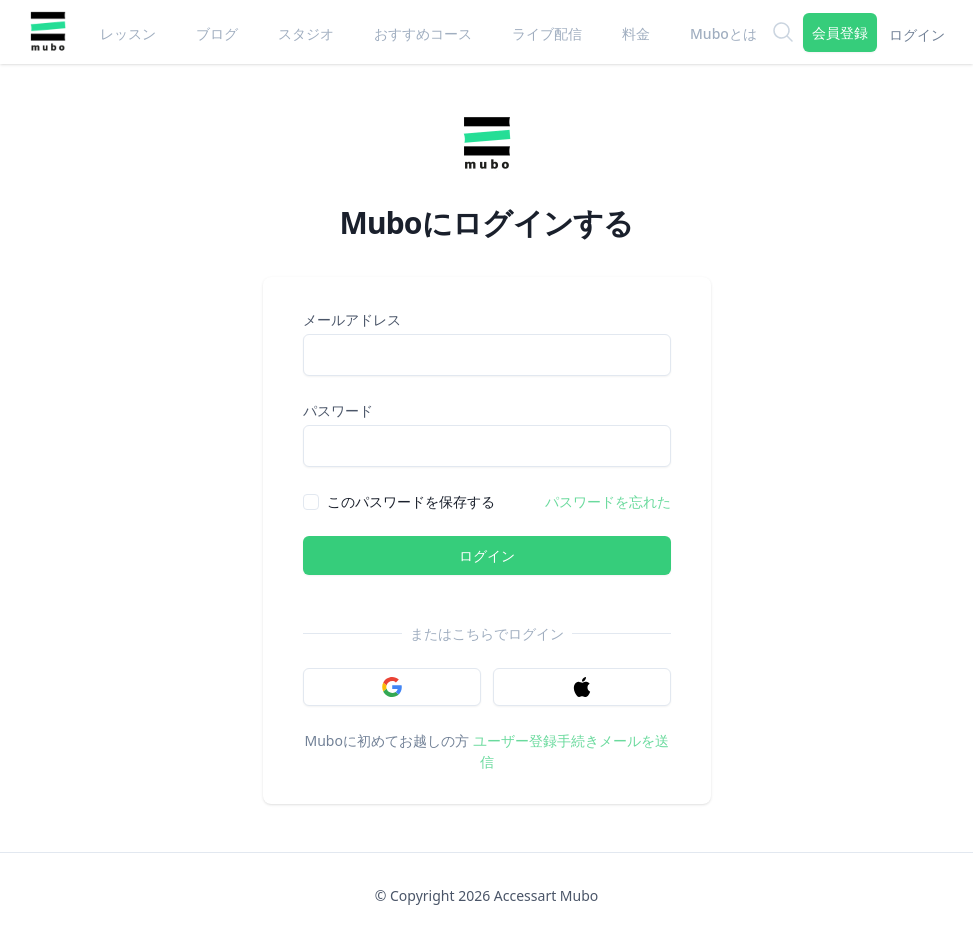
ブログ (217, 33)
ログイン (917, 34)
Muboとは (723, 33)
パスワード (338, 410)
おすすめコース (423, 33)
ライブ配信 (547, 33)
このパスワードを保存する (411, 501)
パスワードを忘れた (608, 501)
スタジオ (306, 33)
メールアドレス (352, 319)
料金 (636, 33)
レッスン (128, 33)
